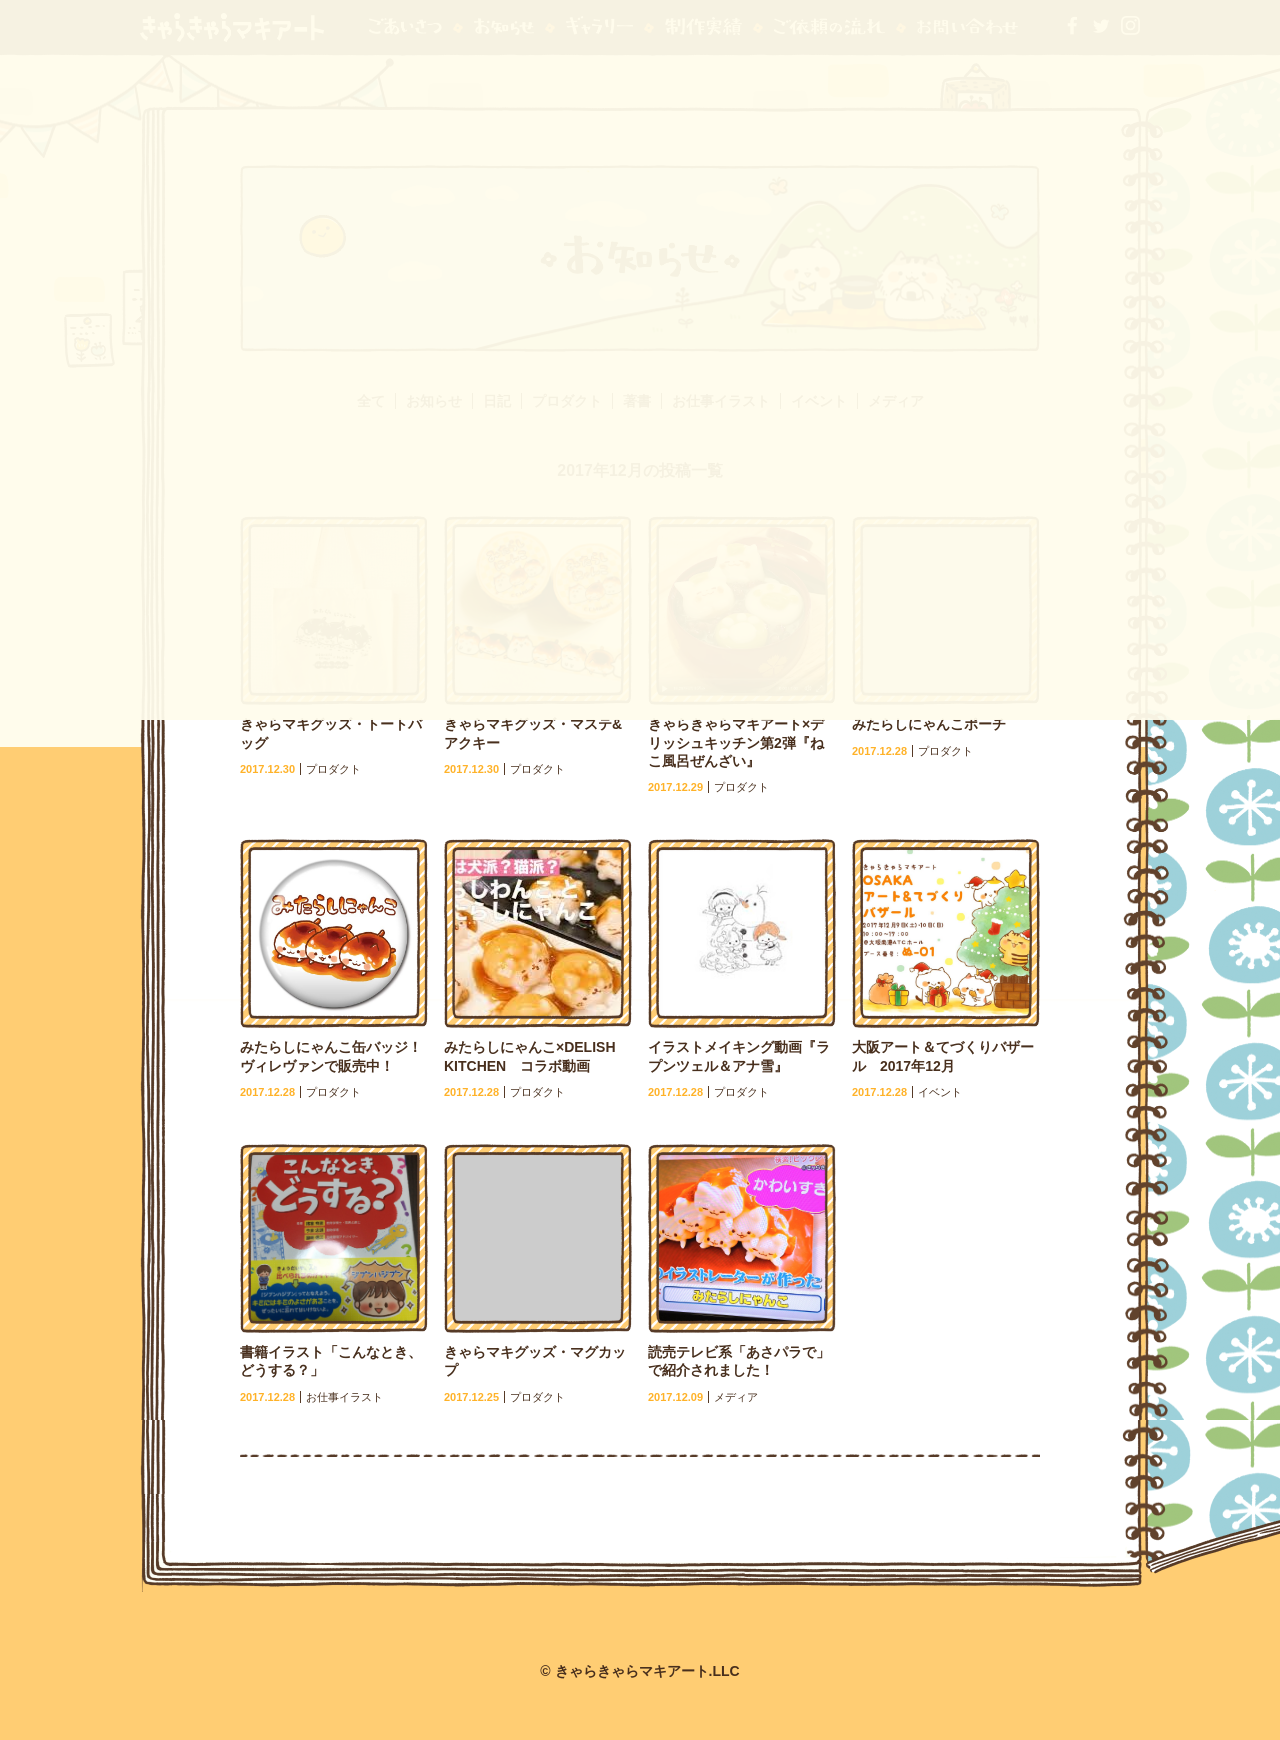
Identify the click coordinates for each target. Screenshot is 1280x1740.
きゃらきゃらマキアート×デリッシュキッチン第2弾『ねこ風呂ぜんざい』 (736, 742)
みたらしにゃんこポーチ (929, 724)
